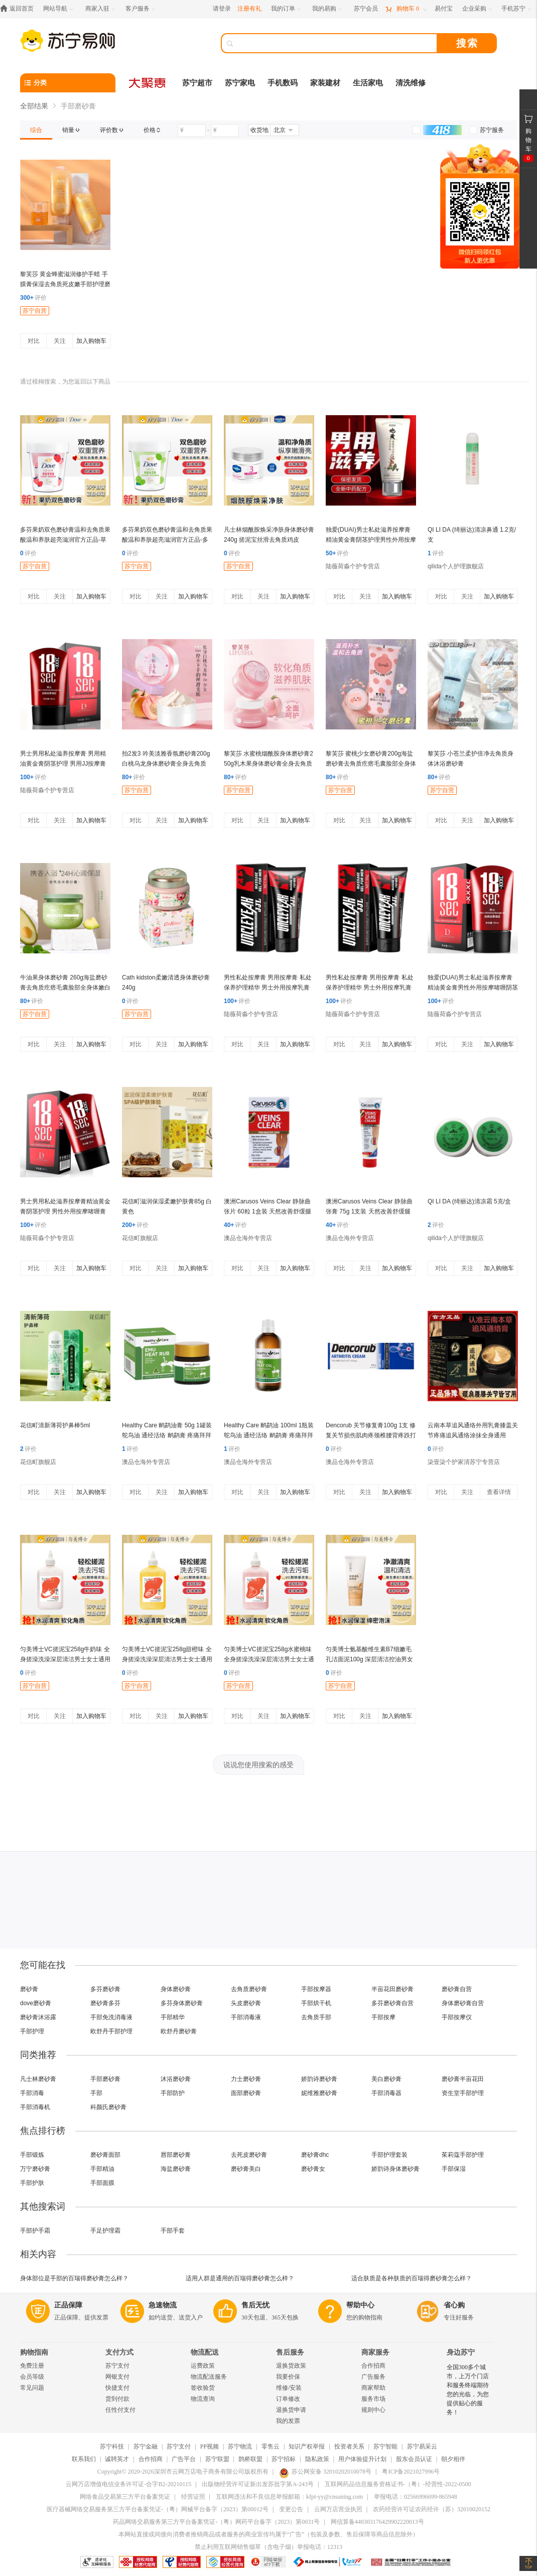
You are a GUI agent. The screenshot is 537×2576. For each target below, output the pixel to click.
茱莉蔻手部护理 (463, 2154)
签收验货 (203, 2387)
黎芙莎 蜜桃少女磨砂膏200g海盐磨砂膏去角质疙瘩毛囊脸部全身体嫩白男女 (371, 763)
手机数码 (282, 83)
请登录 (222, 8)
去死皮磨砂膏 (249, 2154)
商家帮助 (373, 2387)
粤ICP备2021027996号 (411, 2471)
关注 (60, 340)
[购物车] (406, 9)
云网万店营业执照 (338, 2509)
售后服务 (290, 2352)
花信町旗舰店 (140, 1238)
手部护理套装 (389, 2154)
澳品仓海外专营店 (248, 1238)
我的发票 (288, 2420)
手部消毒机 (35, 2107)
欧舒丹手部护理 (111, 2031)
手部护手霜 (35, 2230)
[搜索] (336, 43)
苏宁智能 (385, 2446)
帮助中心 (360, 2305)
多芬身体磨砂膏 (182, 2003)
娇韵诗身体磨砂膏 (395, 2168)
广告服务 (373, 2376)
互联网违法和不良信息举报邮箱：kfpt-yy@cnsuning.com (289, 2496)
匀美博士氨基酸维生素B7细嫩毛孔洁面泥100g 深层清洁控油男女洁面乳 (369, 1659)
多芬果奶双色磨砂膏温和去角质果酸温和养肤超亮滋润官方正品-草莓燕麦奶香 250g (65, 539)
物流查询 (203, 2398)
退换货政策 (291, 2365)
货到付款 (117, 2398)
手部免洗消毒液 (111, 2017)
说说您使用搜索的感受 (258, 1765)
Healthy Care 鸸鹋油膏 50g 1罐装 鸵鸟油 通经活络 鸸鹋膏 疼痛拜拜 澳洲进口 (167, 1435)
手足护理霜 (105, 2230)
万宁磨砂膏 (35, 2168)
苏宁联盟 (217, 2459)
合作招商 (373, 2365)
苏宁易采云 (422, 2446)
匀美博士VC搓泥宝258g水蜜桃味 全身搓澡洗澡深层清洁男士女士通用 (269, 1659)
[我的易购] (328, 9)
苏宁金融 (145, 2446)
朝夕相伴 (453, 2459)
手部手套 (173, 2230)
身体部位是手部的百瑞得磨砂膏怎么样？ (74, 2278)
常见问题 (32, 2387)
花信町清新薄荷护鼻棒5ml (55, 1425)
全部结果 (34, 106)
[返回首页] (19, 9)
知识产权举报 (307, 2446)
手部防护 (173, 2093)
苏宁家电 (240, 83)
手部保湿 (454, 2168)
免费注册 (32, 2365)
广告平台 (184, 2459)
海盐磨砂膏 (176, 2168)
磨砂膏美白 (246, 2168)
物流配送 (205, 2352)
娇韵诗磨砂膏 (319, 2078)
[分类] (67, 82)
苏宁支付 (117, 2365)
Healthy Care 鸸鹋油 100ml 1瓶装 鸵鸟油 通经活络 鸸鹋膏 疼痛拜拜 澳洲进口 (269, 1435)
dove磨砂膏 (35, 2003)
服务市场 (373, 2398)
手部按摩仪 (457, 2017)
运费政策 (203, 2365)
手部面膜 (102, 2182)
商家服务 (375, 2352)
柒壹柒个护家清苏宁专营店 (464, 1461)
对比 (34, 340)
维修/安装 (289, 2387)
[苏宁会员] (366, 9)
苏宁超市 (197, 83)
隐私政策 (317, 2459)
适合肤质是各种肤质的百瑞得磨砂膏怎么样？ (411, 2278)
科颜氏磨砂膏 (108, 2107)
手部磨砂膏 (105, 2078)
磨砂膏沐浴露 (38, 2017)
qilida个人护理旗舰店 (456, 566)
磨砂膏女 (313, 2168)
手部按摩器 (316, 1989)
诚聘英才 (117, 2459)
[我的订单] (287, 9)
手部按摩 (383, 2017)
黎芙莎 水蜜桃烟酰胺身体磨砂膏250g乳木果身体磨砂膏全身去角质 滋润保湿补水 (268, 763)
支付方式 (119, 2352)
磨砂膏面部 (105, 2154)
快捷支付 (117, 2387)
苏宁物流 (240, 2446)
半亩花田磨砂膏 (392, 1989)
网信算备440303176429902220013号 (377, 2521)
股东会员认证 (414, 2459)
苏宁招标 (284, 2459)
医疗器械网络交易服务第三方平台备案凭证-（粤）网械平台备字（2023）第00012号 (157, 2509)
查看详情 (499, 1492)
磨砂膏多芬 (105, 2003)
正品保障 (68, 2305)
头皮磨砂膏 (246, 2003)
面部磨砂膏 (246, 2093)
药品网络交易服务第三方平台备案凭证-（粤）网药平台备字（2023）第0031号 (216, 2521)
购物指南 (34, 2352)
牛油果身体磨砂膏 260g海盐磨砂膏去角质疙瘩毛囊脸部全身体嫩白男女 (65, 987)
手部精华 (173, 2017)
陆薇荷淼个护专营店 (353, 566)
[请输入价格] (192, 130)
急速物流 (163, 2305)
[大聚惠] (148, 82)
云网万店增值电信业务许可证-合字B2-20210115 (128, 2484)
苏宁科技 (112, 2446)
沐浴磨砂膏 (176, 2078)
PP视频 (209, 2446)
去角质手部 (316, 2017)
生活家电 (368, 83)
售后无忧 (255, 2305)
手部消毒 (32, 2093)
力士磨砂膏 (246, 2078)
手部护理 (32, 2031)
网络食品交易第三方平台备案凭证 (125, 2496)
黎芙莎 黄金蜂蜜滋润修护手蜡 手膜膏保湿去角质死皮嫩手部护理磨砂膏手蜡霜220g (65, 284)
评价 (33, 297)
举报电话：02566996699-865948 (415, 2496)
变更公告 (291, 2509)
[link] (36, 130)
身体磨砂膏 (176, 1989)
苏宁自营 (35, 310)
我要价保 (288, 2376)
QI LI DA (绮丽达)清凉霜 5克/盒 (469, 1201)
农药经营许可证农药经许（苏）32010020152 (431, 2509)
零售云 (270, 2446)
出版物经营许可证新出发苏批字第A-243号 (258, 2484)
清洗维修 (410, 83)
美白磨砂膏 (386, 2078)
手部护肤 (32, 2182)
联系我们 (84, 2459)
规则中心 (373, 2409)
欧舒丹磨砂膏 (179, 2031)
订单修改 (288, 2398)
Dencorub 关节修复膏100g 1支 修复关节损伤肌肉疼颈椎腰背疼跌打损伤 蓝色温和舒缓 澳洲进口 (371, 1435)
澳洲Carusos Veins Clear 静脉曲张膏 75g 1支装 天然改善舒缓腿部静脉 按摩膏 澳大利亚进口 (369, 1211)
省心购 (454, 2305)
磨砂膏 (29, 1989)
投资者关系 (349, 2446)
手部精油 (102, 2168)
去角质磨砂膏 (249, 1989)
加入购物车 (91, 340)
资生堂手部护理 (463, 2093)
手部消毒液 (246, 2017)
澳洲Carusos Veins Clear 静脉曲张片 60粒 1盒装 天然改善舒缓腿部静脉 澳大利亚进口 (267, 1211)
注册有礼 (249, 8)
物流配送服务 (209, 2376)
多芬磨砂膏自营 (392, 2003)
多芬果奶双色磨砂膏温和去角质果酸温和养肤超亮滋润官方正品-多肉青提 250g (167, 539)
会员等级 (32, 2376)
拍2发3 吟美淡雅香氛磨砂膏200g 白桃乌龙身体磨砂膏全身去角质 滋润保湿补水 (166, 763)
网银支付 (117, 2376)
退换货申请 (291, 2409)
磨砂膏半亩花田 (463, 2078)
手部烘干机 (316, 2003)
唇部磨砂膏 (176, 2154)
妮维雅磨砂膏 (319, 2093)
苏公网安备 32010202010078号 (325, 2471)
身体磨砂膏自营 (463, 2003)
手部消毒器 (386, 2093)
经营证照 (193, 2496)
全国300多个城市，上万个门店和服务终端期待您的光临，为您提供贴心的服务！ (468, 2390)
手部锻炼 (32, 2154)
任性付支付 (120, 2409)
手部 (96, 2093)
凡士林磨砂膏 (38, 2078)
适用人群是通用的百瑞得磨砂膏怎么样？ (240, 2278)
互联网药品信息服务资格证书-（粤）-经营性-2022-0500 (398, 2484)
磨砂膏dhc (315, 2154)
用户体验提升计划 (362, 2459)
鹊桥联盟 (250, 2459)
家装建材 (325, 83)
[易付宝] (444, 9)
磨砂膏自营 (457, 1989)
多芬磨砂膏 (105, 1989)
